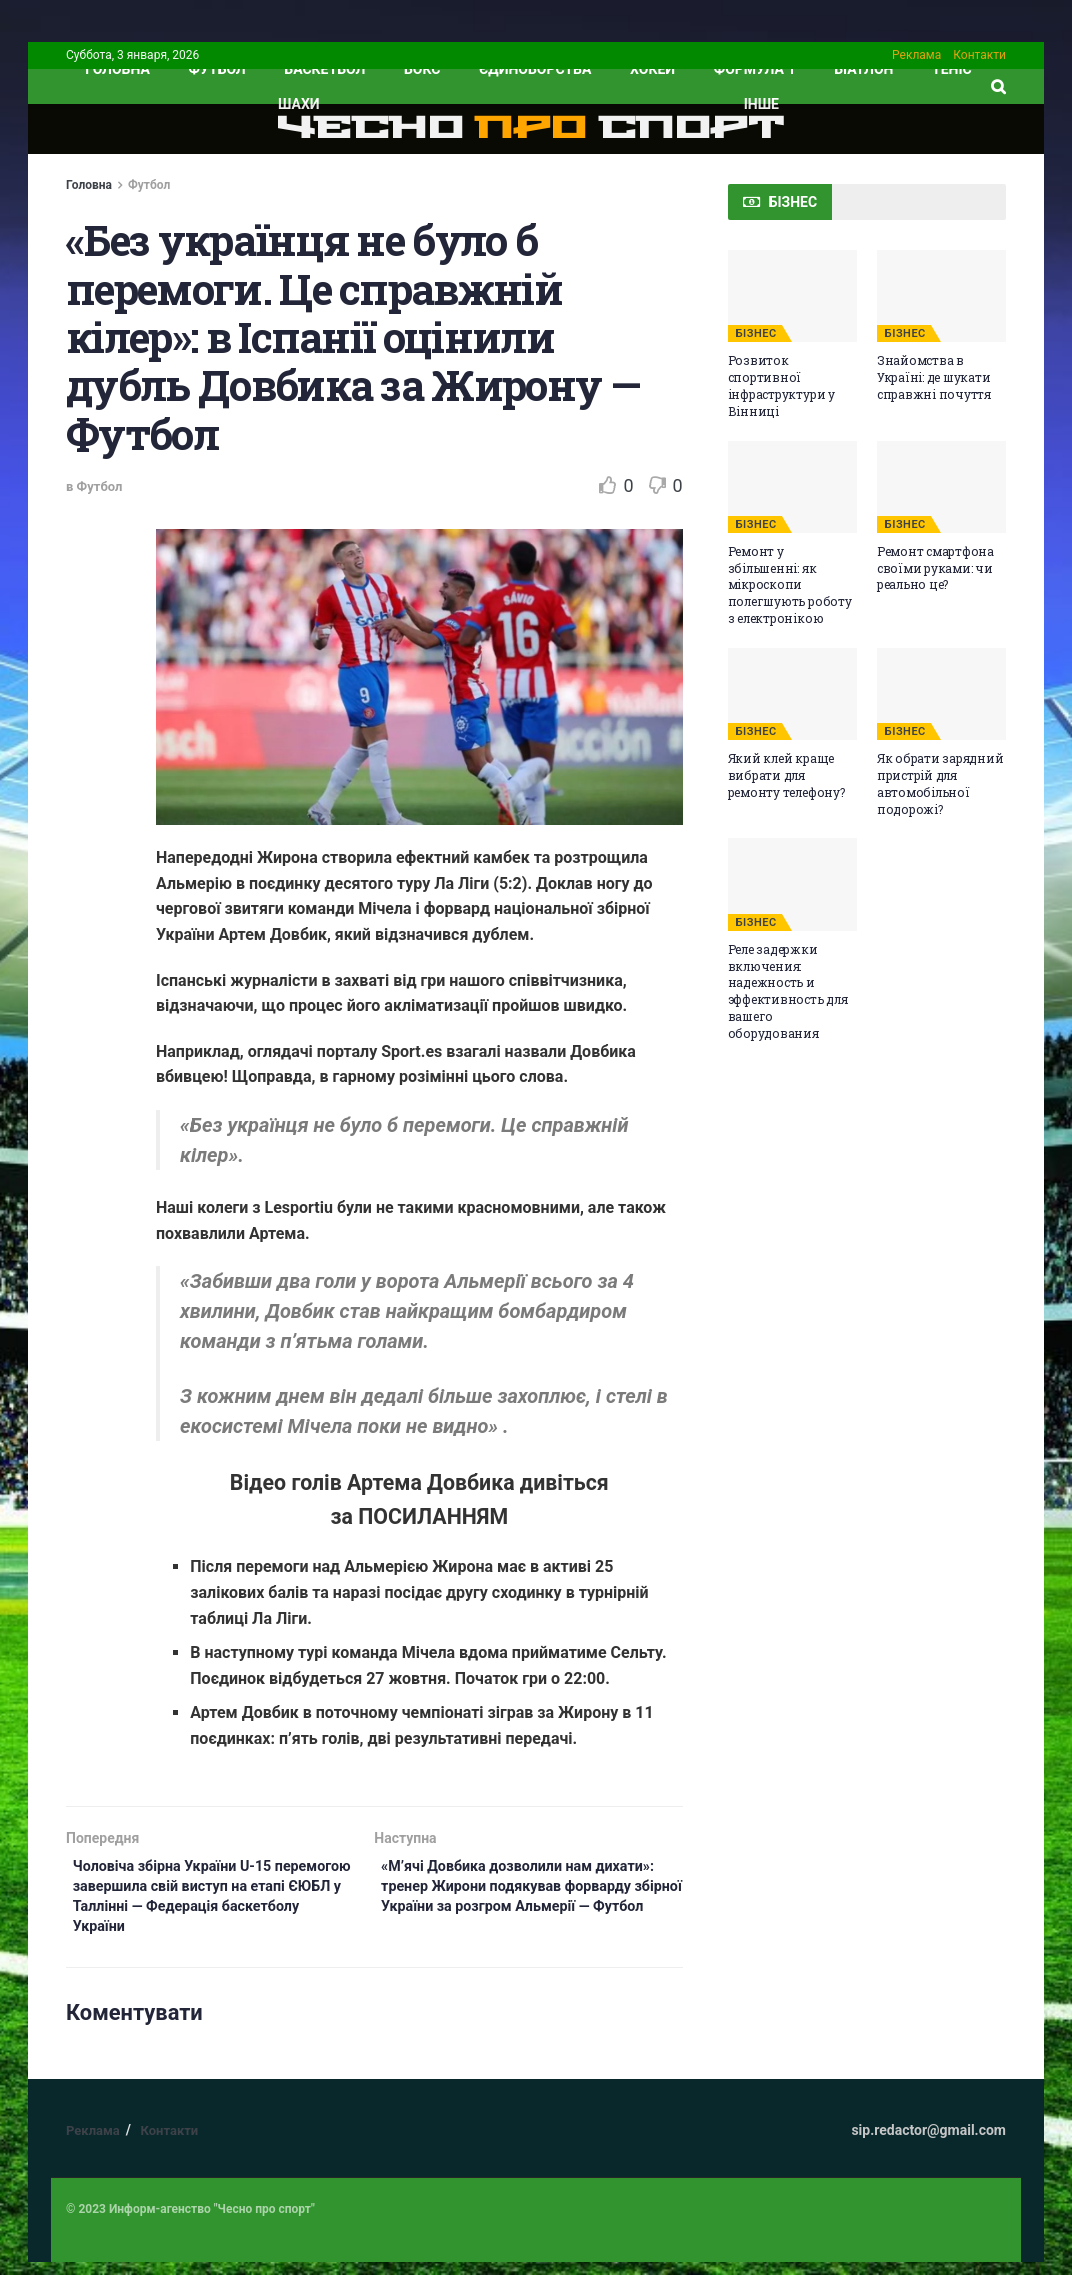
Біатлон (863, 69)
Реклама (916, 55)
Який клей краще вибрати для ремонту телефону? (786, 775)
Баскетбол (324, 69)
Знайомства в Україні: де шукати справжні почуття (934, 377)
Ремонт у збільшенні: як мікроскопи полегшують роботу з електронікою (790, 584)
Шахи (299, 104)
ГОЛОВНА (117, 69)
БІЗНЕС (756, 333)
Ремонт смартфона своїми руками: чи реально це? (935, 568)
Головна (89, 185)
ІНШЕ (761, 104)
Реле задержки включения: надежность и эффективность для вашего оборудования (788, 991)
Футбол (217, 69)
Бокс (422, 69)
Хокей (652, 69)
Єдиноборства (535, 69)
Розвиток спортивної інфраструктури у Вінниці (781, 385)
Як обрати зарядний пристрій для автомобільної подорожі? (940, 783)
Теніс (952, 69)
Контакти (979, 55)
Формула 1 (755, 69)
